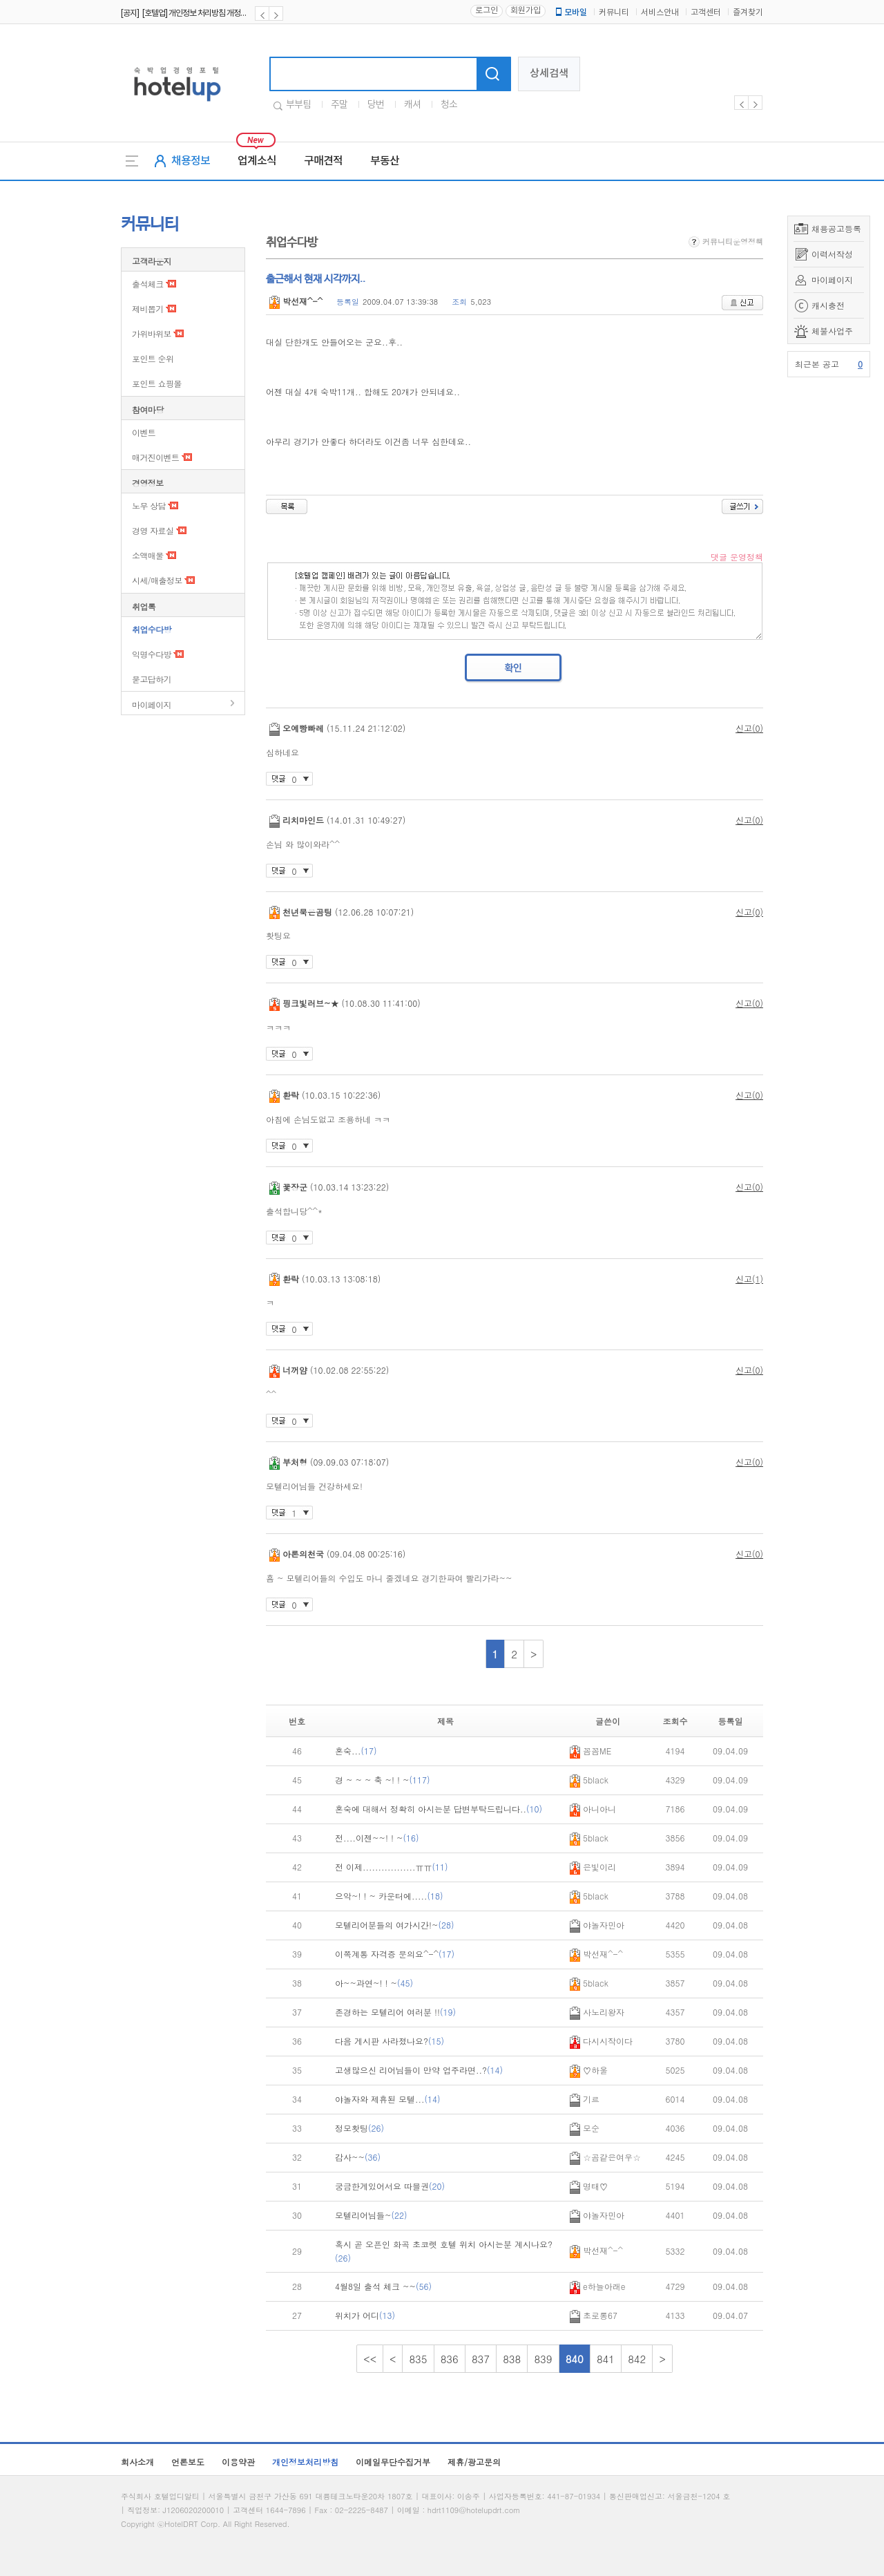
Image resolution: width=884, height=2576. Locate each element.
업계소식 (257, 161)
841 (606, 2358)
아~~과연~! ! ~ (374, 1983)
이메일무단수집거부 (393, 2462)
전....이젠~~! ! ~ (377, 1838)
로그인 (486, 10)
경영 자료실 (152, 530)
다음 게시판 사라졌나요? (389, 2041)
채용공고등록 (836, 228)
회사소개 (137, 2462)
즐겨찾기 (748, 12)
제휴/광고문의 (474, 2462)
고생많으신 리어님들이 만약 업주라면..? (419, 2070)
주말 (339, 105)
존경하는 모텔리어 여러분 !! (395, 2012)
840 (575, 2358)
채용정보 (190, 161)
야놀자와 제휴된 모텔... (388, 2099)
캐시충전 (828, 305)
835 (418, 2358)
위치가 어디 (365, 2315)
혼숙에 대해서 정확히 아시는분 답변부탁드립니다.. (438, 1809)
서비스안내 (660, 12)
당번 (375, 105)
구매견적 (323, 161)
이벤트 (143, 432)
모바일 (570, 12)
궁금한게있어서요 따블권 (390, 2186)
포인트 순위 (152, 358)
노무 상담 (149, 505)
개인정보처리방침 (305, 2462)
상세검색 (549, 73)
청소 (449, 105)
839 (543, 2358)
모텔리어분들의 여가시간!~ (394, 1925)
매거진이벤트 (155, 457)
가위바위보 (151, 333)
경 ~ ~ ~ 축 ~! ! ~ (382, 1780)
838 (512, 2358)
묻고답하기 (151, 679)
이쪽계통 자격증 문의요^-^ (394, 1954)
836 (450, 2358)
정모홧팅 (359, 2128)
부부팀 (298, 105)
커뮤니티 (614, 12)
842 (637, 2358)
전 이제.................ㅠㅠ (391, 1867)
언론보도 (187, 2462)
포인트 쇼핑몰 (157, 383)
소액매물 (148, 555)
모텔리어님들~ (371, 2215)
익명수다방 (151, 654)
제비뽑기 (148, 308)
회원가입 (525, 10)
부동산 (384, 161)
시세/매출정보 (157, 580)
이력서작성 (832, 254)
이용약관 (238, 2462)
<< (369, 2358)
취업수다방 (151, 629)
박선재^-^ (296, 301)
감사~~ (358, 2157)
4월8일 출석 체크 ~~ (383, 2286)
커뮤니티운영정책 (726, 241)
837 (481, 2358)
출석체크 (148, 284)
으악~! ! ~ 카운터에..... (389, 1896)
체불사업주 (832, 331)
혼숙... (356, 1750)
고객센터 (706, 12)
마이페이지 (832, 279)
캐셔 (412, 105)
